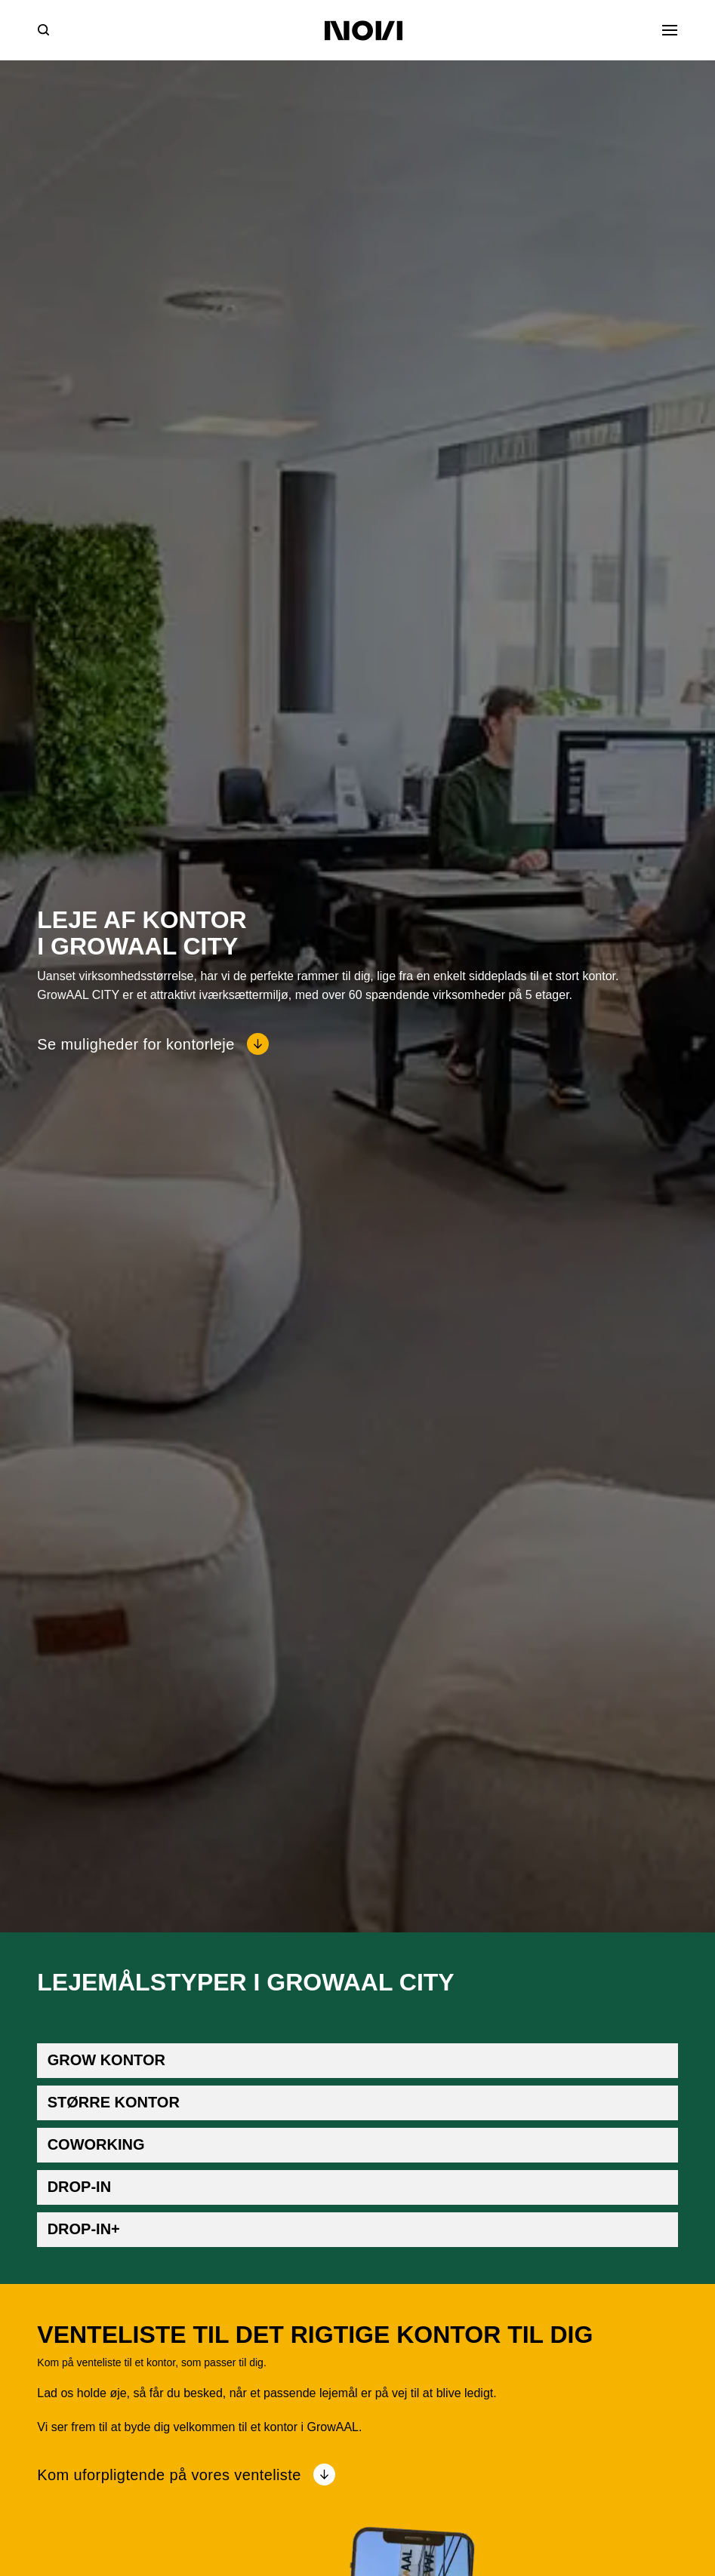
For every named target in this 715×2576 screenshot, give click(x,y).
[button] (357, 2060)
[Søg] (43, 29)
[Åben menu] (670, 30)
